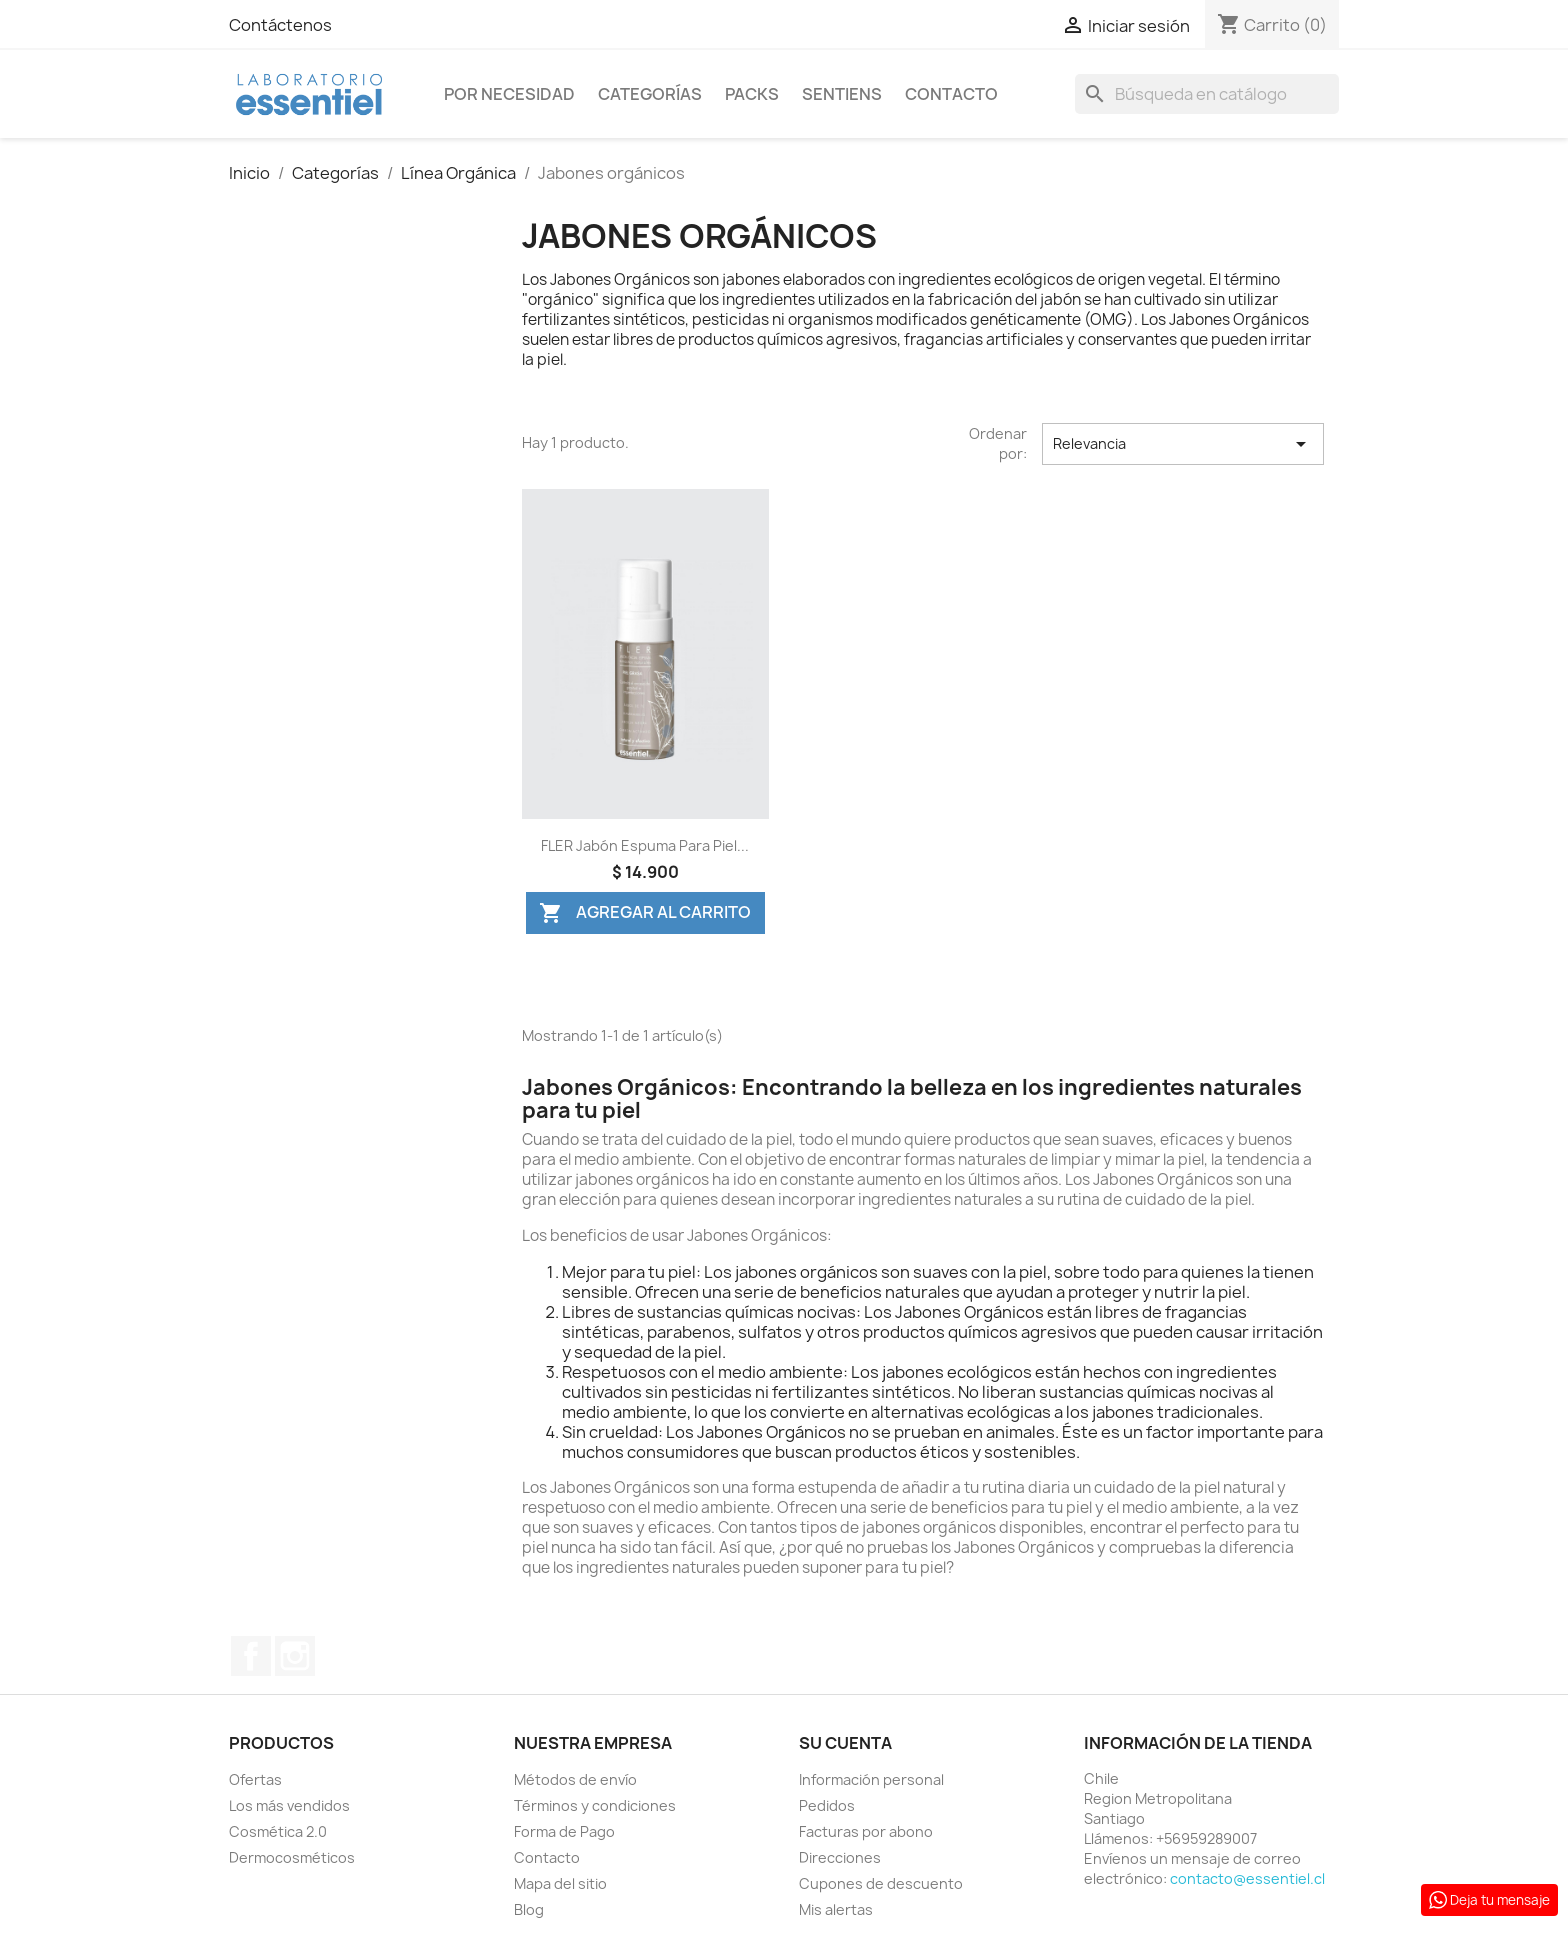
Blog (529, 1909)
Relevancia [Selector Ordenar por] (1183, 444)
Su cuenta (845, 1743)
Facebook (251, 1656)
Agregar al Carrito (645, 912)
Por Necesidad (509, 94)
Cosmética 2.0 (278, 1831)
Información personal (871, 1779)
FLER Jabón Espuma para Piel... (645, 845)
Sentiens (842, 94)
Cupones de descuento (881, 1883)
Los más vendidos (289, 1805)
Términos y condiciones (595, 1805)
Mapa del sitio (560, 1883)
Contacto (951, 94)
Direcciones (840, 1857)
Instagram (295, 1656)
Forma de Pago (564, 1831)
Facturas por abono (866, 1831)
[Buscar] (1207, 94)
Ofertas (255, 1779)
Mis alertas (836, 1909)
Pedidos (827, 1805)
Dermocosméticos (292, 1857)
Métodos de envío (575, 1779)
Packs (752, 94)
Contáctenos (280, 25)
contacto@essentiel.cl (1247, 1878)
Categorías (650, 94)
